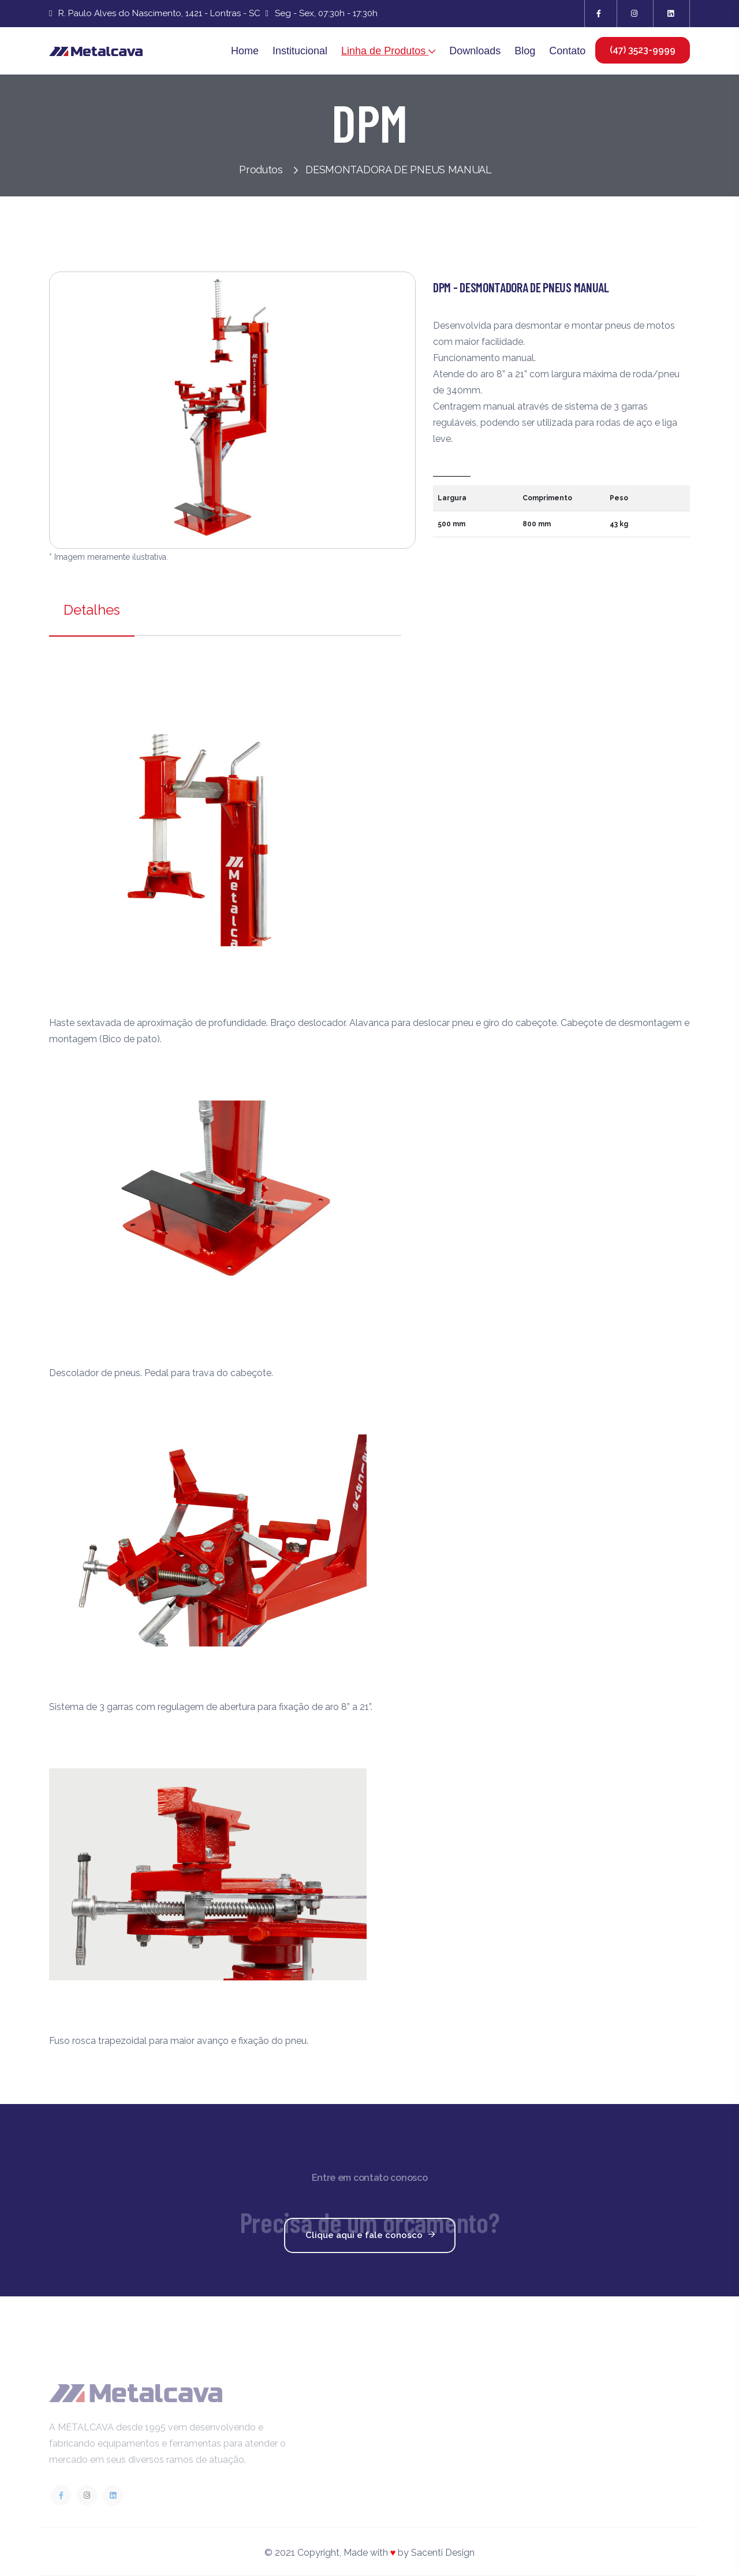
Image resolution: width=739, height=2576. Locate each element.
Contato (567, 51)
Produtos (268, 169)
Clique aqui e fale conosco (372, 2236)
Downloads (475, 51)
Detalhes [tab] (92, 610)
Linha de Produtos (388, 51)
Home (245, 51)
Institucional (300, 51)
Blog (524, 51)
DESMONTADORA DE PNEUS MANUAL (398, 169)
